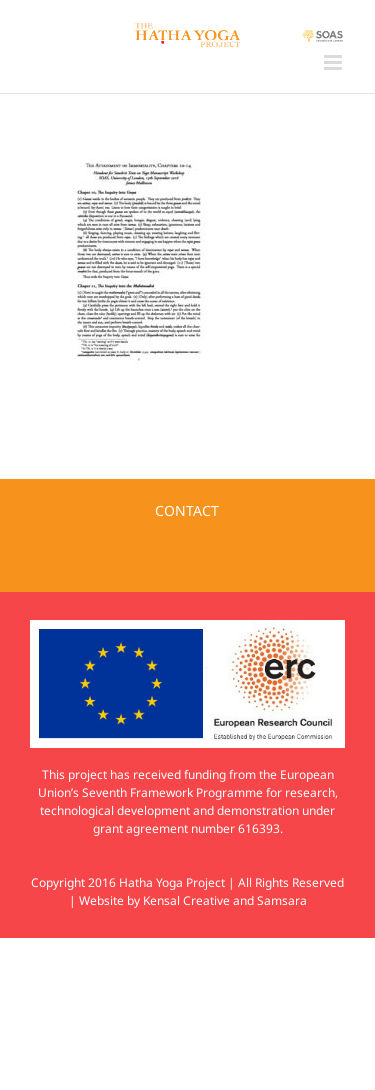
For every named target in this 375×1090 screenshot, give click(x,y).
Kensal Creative (186, 900)
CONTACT (187, 510)
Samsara (282, 900)
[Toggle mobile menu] (334, 62)
